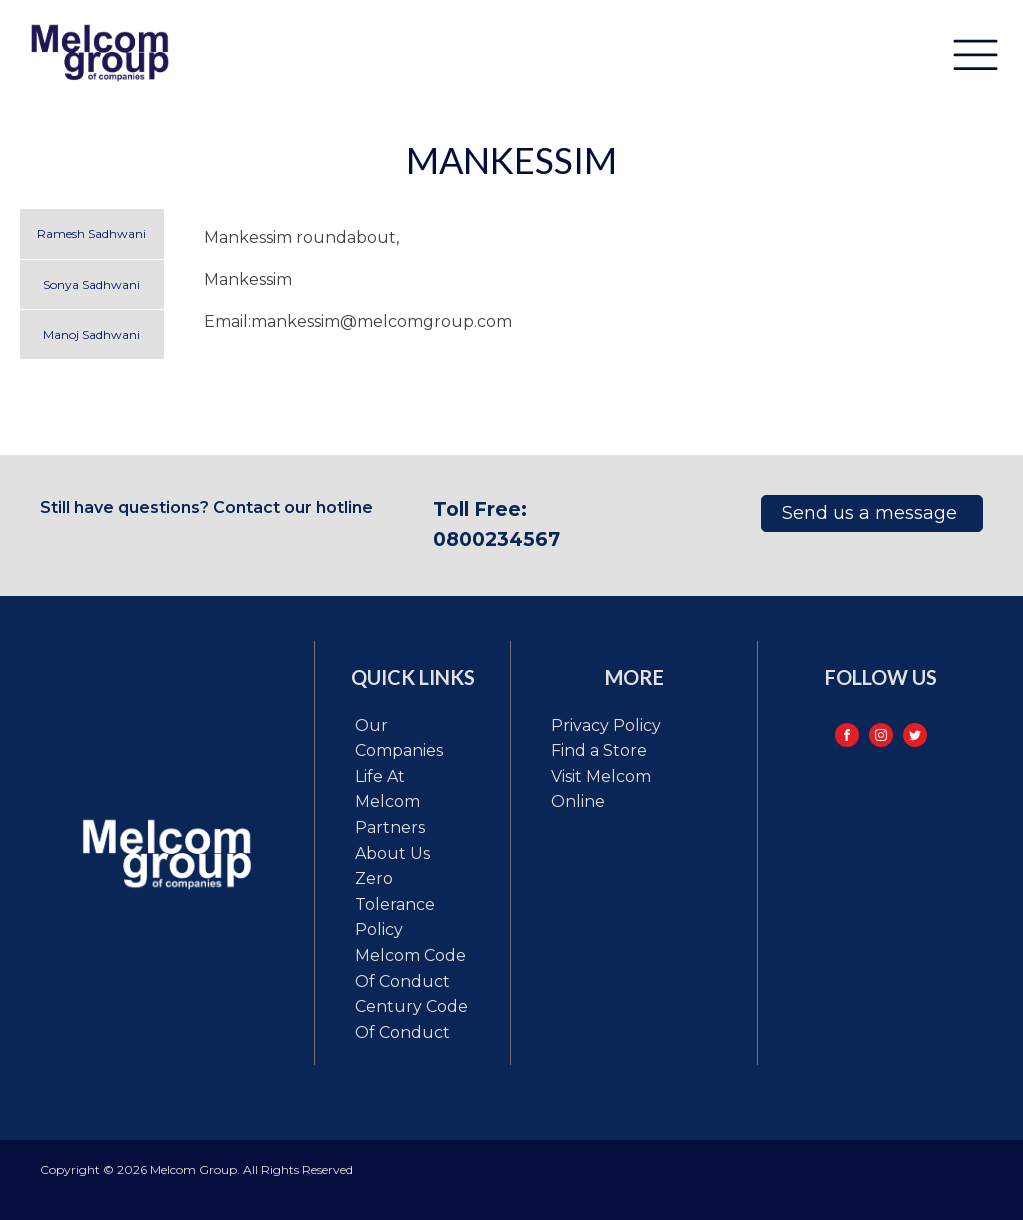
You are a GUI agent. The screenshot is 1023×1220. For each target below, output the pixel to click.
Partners (390, 827)
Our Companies (399, 738)
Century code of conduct (411, 1019)
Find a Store (599, 750)
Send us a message (872, 513)
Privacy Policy (606, 725)
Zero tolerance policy (395, 904)
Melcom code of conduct (410, 968)
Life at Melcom (387, 789)
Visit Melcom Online (601, 789)
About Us (392, 853)
